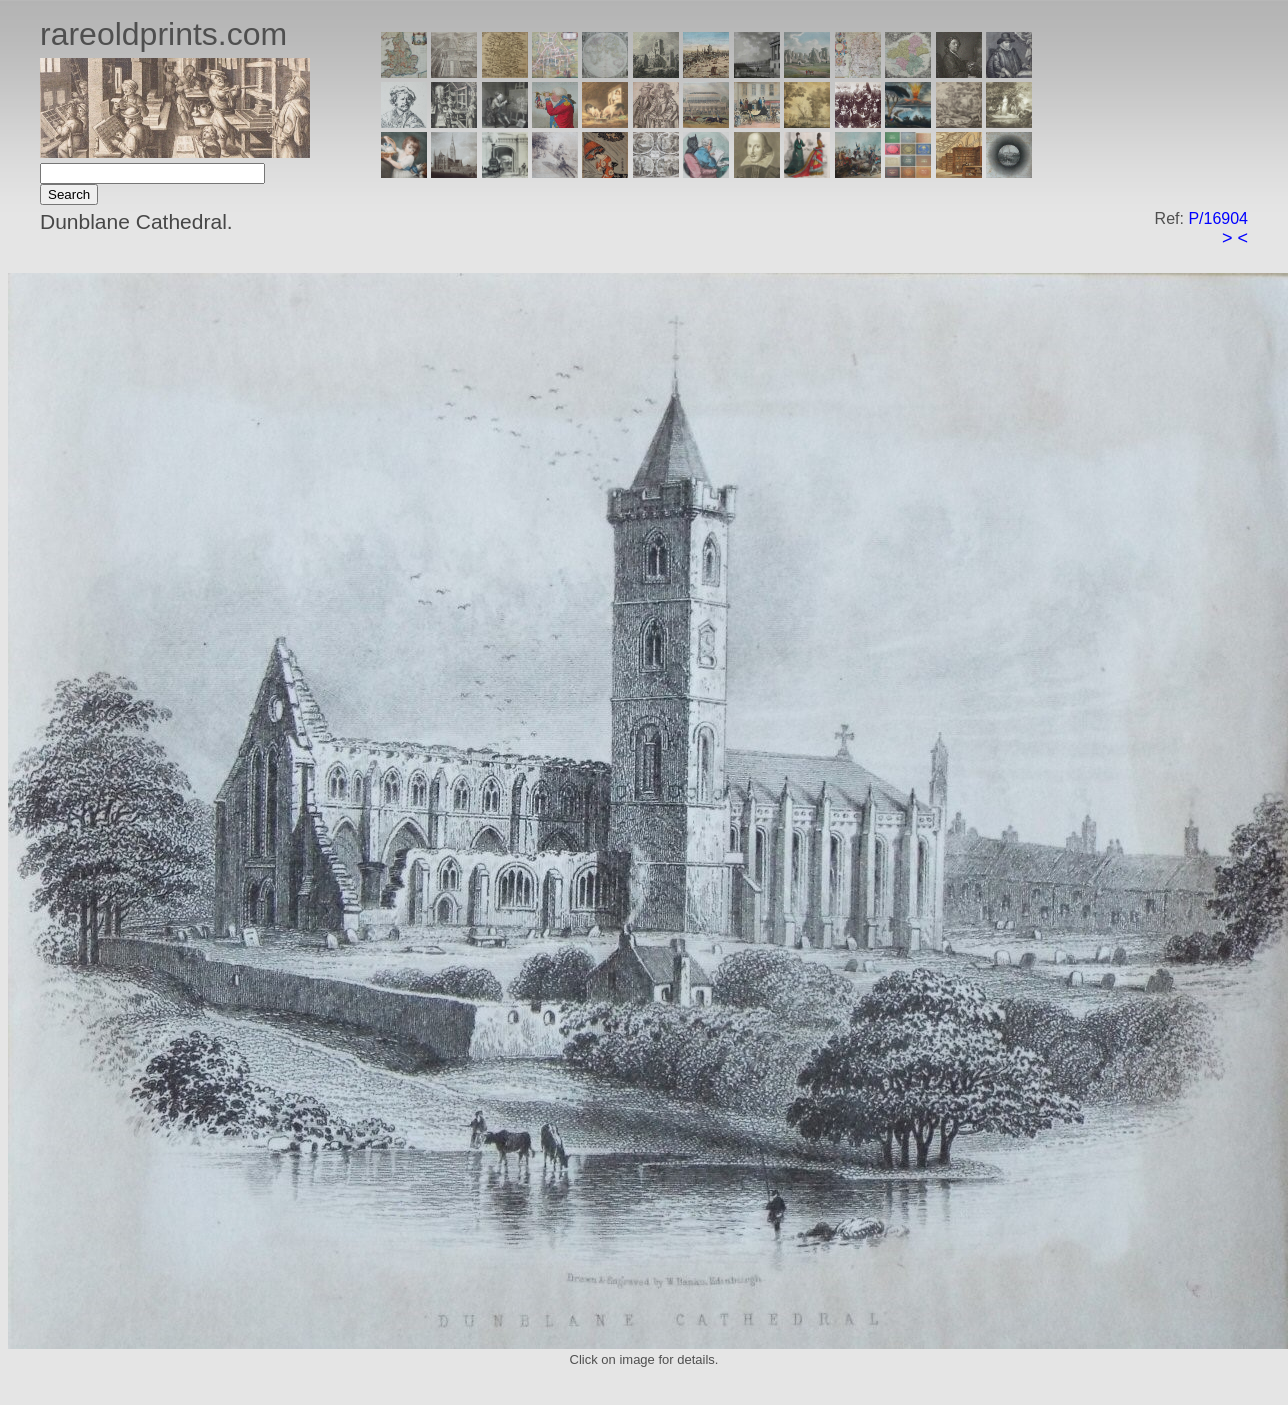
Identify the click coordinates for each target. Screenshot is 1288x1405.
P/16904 (1218, 218)
